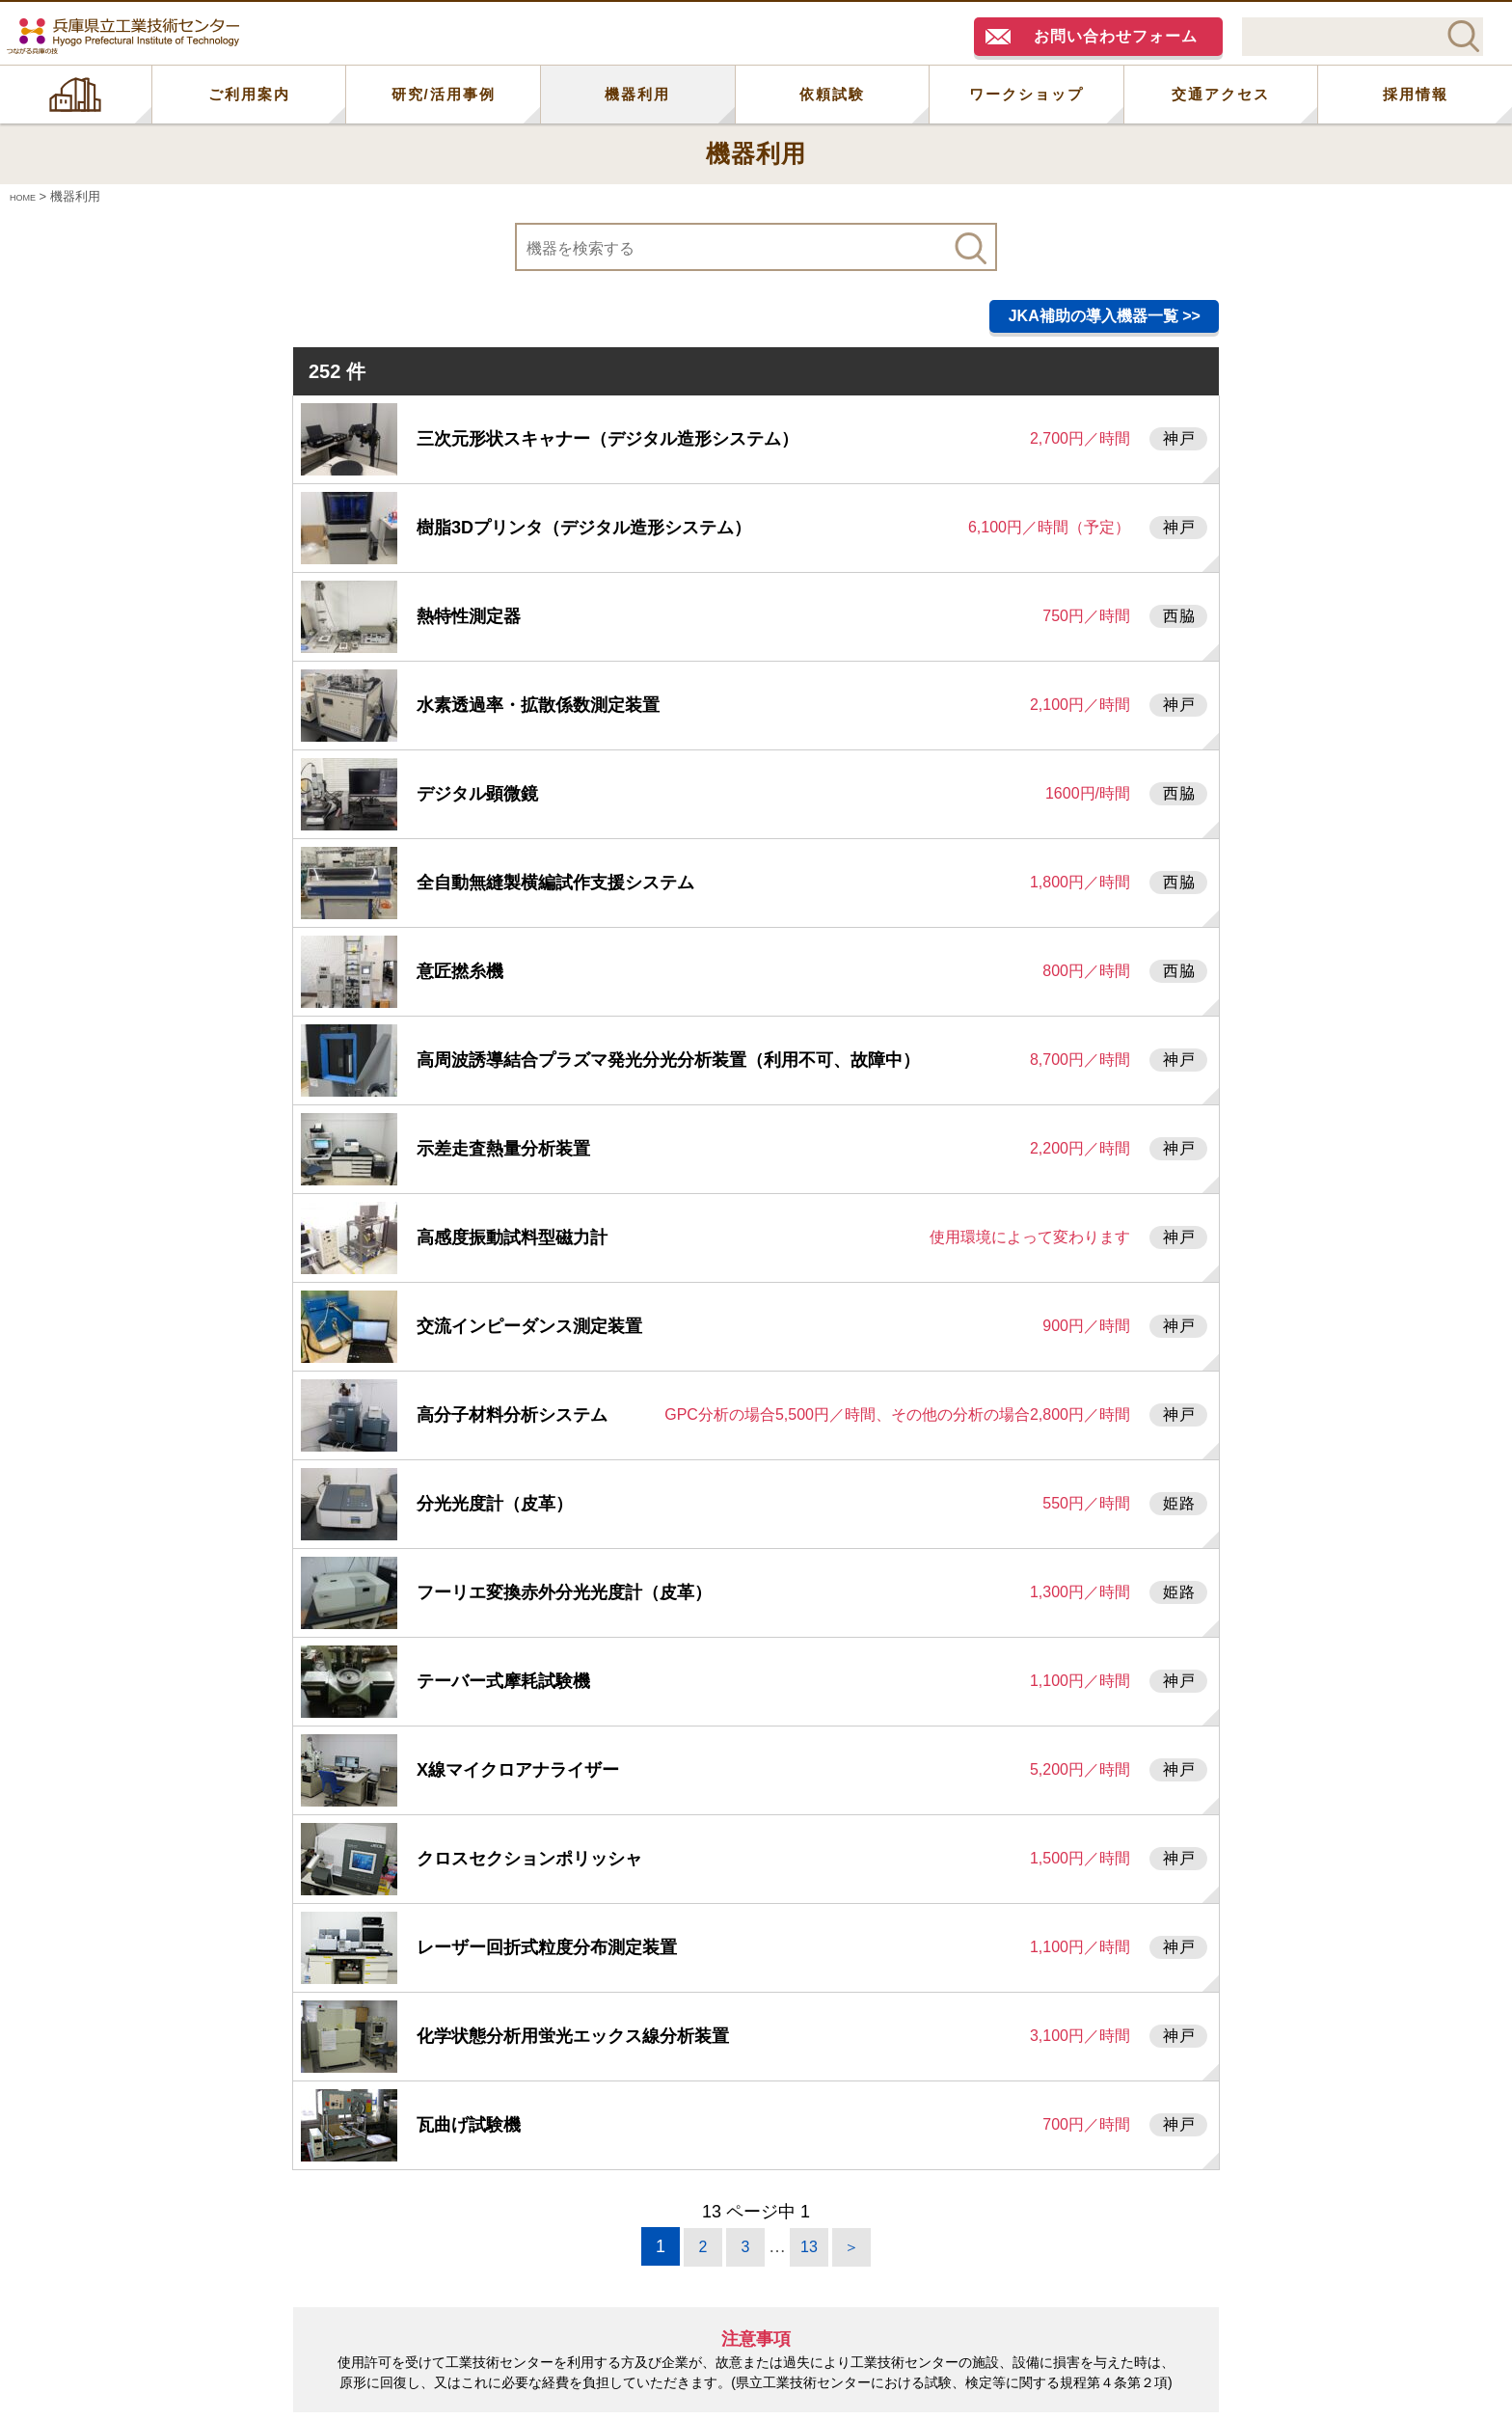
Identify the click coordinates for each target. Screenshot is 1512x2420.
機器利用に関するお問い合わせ (589, 2268)
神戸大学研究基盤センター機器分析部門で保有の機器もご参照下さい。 (764, 2335)
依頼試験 (832, 94)
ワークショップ (1026, 94)
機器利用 (637, 94)
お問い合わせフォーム (1116, 36)
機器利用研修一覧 (1007, 2268)
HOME (75, 94)
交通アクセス (1221, 94)
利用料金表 (824, 2268)
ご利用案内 (249, 94)
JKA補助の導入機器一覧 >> (1105, 316)
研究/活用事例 (444, 94)
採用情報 (1415, 94)
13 (809, 2053)
